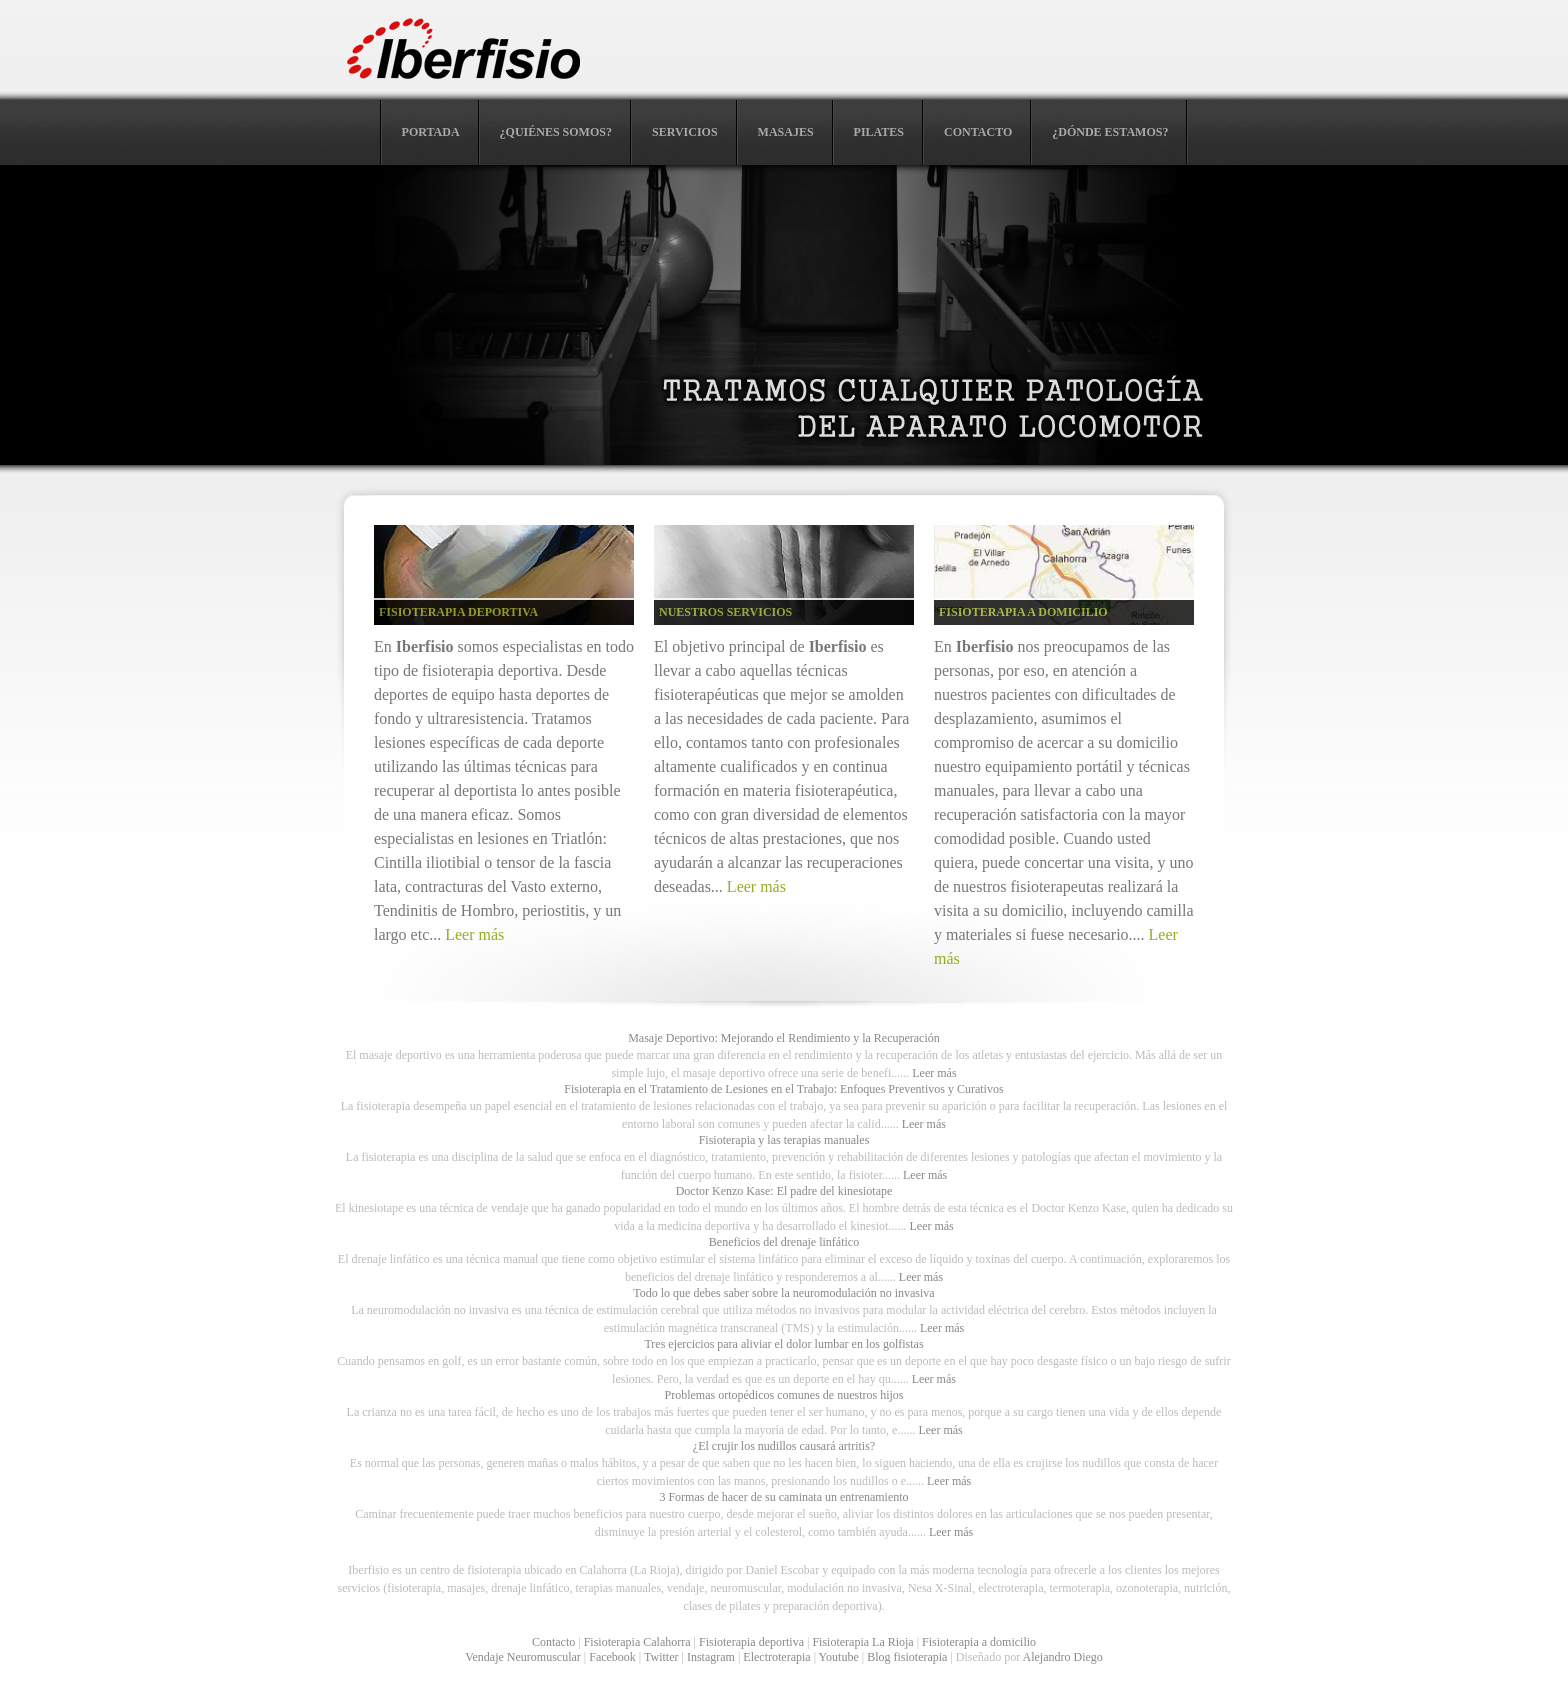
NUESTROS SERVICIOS (725, 612)
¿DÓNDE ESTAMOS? (1110, 132)
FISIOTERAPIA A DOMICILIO (1023, 612)
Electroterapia (776, 1657)
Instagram (711, 1657)
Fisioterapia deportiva (751, 1642)
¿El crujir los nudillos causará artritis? (784, 1446)
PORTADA (431, 132)
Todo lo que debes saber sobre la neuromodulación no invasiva (783, 1293)
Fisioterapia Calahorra (637, 1642)
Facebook (612, 1657)
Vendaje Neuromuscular (523, 1657)
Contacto (553, 1642)
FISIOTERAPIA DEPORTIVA (458, 612)
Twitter (661, 1657)
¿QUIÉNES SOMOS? (556, 132)
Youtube (839, 1657)
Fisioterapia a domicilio (979, 1642)
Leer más (474, 934)
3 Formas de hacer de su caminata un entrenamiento (783, 1497)
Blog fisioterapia (907, 1657)
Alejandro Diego (1063, 1657)
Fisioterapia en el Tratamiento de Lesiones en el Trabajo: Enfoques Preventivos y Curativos (783, 1089)
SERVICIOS (685, 132)
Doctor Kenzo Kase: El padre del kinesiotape (784, 1191)
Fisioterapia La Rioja (862, 1642)
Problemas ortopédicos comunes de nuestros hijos (784, 1395)
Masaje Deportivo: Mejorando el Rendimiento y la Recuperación (784, 1038)
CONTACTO (978, 132)
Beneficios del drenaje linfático (784, 1242)
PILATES (879, 132)
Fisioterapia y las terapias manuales (784, 1140)
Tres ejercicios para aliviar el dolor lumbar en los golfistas (783, 1344)
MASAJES (786, 132)
